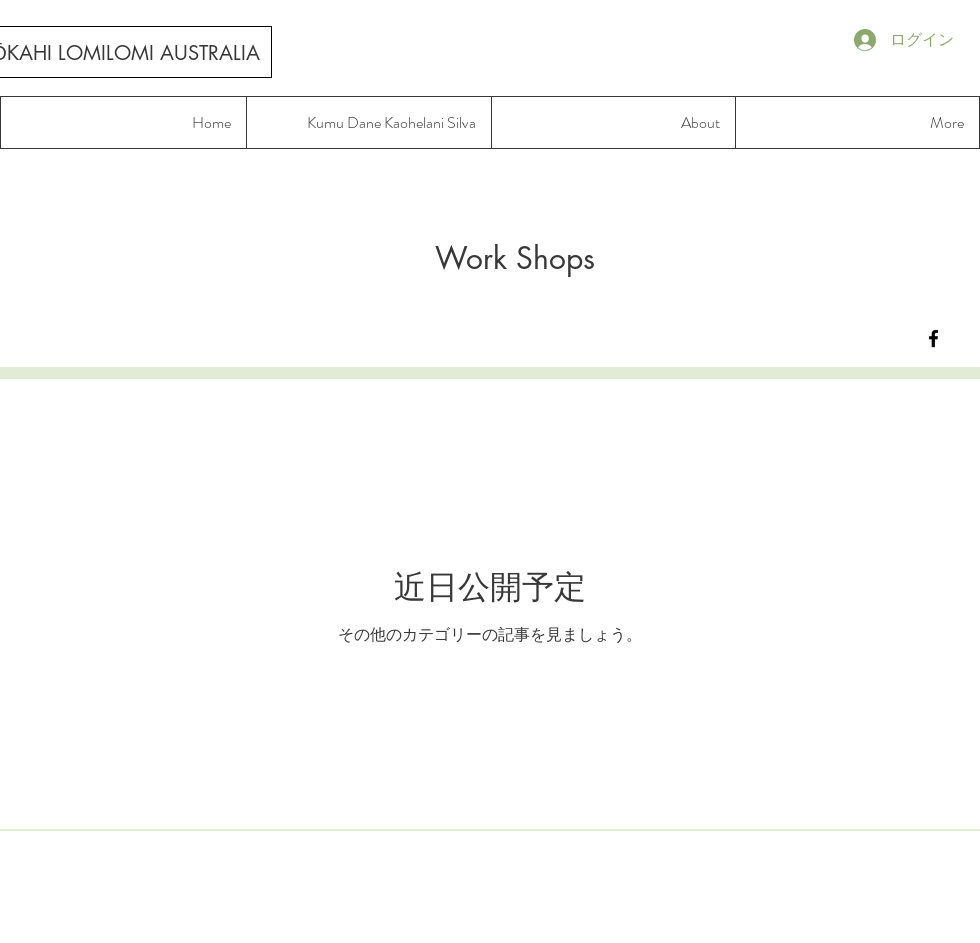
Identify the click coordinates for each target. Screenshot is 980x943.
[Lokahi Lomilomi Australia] (933, 338)
